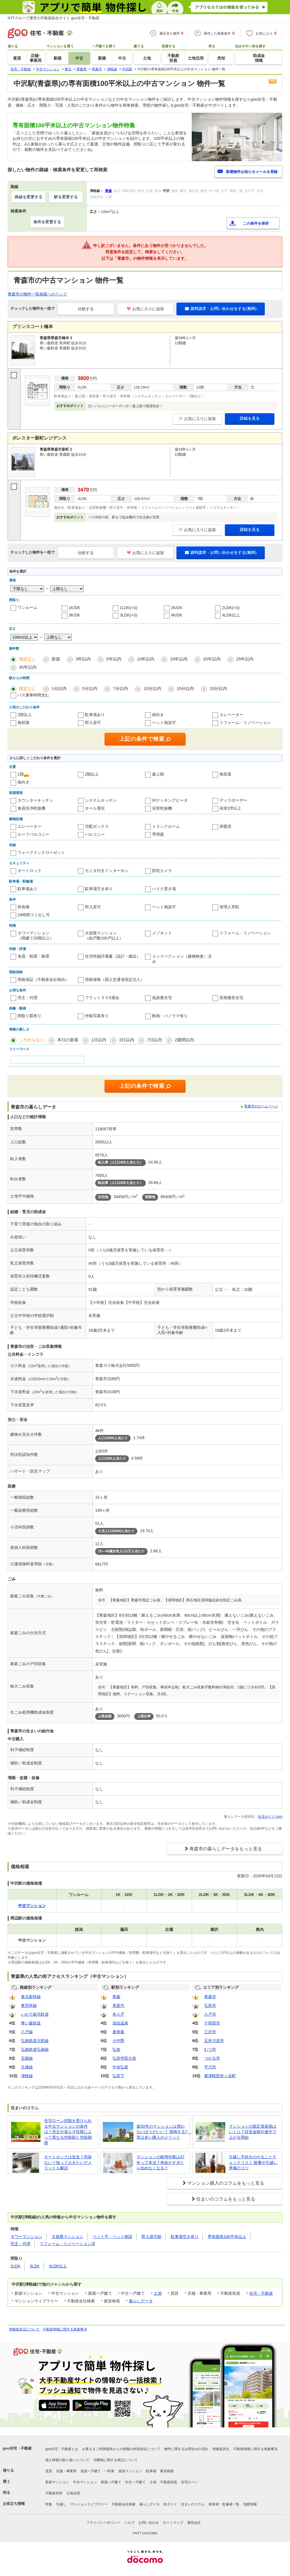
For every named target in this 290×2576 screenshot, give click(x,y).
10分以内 (152, 688)
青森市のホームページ (261, 1106)
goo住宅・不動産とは (61, 2449)
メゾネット (162, 933)
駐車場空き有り (99, 888)
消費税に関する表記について (115, 2460)
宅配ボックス (97, 826)
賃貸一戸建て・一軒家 (97, 2471)
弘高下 (118, 2076)
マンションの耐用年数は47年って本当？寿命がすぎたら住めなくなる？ (161, 2162)
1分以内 (59, 688)
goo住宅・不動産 (17, 2448)
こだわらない (31, 1039)
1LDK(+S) (128, 607)
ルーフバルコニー (33, 834)
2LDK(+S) (231, 607)
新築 (56, 658)
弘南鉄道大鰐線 (35, 2040)
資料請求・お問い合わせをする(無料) (220, 309)
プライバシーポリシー (103, 2523)
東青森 (118, 2032)
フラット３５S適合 (102, 997)
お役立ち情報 (14, 2503)
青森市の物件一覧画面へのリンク (37, 294)
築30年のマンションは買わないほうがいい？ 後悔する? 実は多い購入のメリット (162, 2132)
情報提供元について (24, 2329)
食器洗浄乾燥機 (31, 808)
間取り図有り (29, 1015)
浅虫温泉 (120, 2023)
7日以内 (154, 1039)
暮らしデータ (141, 2301)
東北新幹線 (31, 1996)
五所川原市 (214, 2040)
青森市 (210, 1996)
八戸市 (210, 2014)
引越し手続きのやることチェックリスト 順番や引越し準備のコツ (253, 2162)
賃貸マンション (130, 2471)
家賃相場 (167, 2471)
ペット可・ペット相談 (112, 2236)
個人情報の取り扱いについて (67, 2460)
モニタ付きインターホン (107, 870)
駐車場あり (95, 714)
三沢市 (210, 2032)
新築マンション (57, 2482)
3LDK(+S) (128, 615)
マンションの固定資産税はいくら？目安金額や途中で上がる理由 (252, 2132)
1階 (21, 774)
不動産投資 (168, 2482)
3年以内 (83, 658)
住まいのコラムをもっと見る (225, 2199)
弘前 (116, 2049)
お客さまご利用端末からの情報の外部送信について (121, 2449)
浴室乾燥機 (162, 808)
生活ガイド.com (270, 1817)
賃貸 (48, 2471)
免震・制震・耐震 (33, 956)
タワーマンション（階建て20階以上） (36, 935)
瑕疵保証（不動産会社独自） (43, 979)
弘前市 (210, 2005)
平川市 (210, 2067)
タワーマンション (26, 2236)
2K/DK (176, 607)
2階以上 (25, 714)
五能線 (27, 2058)
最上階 (158, 774)
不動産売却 (53, 2493)
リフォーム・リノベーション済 (67, 2243)
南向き (158, 714)
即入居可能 (151, 2236)
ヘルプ (129, 2523)
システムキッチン (101, 800)
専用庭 (158, 834)
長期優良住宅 (231, 997)
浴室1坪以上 (230, 808)
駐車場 (151, 2471)
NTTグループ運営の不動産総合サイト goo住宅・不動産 (53, 18)
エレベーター (231, 714)
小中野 (118, 2040)
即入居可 (93, 722)
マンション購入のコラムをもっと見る (225, 2183)
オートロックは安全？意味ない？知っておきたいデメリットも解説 (68, 2162)
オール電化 (95, 808)
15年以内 (178, 658)
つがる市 (212, 2058)
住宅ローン (189, 2482)
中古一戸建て (135, 2482)
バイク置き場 (164, 888)
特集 (48, 2504)
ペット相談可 (164, 722)
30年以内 (28, 667)
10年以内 (146, 658)
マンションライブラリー (89, 2504)
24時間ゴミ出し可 (34, 915)
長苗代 (118, 2005)
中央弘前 (120, 2067)
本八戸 (118, 2014)
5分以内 (89, 688)
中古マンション (85, 2482)
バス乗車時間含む (33, 695)
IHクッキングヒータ (170, 800)
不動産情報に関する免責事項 (65, 2329)
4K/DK (176, 615)
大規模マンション (67, 2236)
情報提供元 (220, 2449)
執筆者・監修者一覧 (224, 2504)
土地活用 (73, 2493)
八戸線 (27, 2032)
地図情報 (250, 2504)
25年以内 (245, 658)
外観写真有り (97, 1015)
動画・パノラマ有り (170, 1015)
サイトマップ (173, 2523)
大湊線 (27, 2067)
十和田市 (212, 2023)
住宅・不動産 (261, 2293)
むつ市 (210, 2049)
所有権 (23, 907)
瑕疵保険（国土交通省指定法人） (114, 979)
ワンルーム (27, 607)
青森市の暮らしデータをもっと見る (225, 1848)
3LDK (35, 2266)
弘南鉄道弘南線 (35, 2049)
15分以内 (185, 688)
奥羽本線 (29, 2005)
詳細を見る (250, 418)
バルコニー (95, 834)
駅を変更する (66, 197)
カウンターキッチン (35, 800)
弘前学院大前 (124, 2058)
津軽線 (27, 2076)
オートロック (29, 870)
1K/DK (74, 607)
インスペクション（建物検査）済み (182, 959)
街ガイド (170, 2504)
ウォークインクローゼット (41, 852)
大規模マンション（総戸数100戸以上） (104, 935)
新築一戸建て (111, 2482)
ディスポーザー (233, 800)
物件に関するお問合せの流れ (186, 2449)
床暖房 (225, 826)
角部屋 (23, 722)
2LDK (15, 2266)
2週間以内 (184, 1039)
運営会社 (194, 2523)
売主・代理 (27, 997)
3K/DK (74, 615)
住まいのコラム (193, 2504)
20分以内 (218, 688)
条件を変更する (47, 221)
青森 (116, 1996)
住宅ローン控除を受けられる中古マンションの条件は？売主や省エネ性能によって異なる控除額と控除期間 (68, 2131)
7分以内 (120, 688)
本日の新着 (67, 1039)
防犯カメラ (162, 870)
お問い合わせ (148, 2523)
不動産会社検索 (123, 2504)
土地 (158, 2293)
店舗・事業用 (66, 2471)
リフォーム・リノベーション (245, 722)
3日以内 (126, 1039)
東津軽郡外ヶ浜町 (220, 2076)
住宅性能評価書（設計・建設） (112, 956)
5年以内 (113, 658)
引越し (61, 2504)
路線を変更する (28, 197)
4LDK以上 (231, 615)
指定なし (27, 658)
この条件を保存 (256, 223)
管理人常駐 (229, 907)
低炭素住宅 (162, 997)
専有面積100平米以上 (227, 2236)
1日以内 (98, 1039)
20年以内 (212, 658)
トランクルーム (166, 826)
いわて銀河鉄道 (35, 2014)
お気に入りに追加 (145, 309)
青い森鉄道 (31, 2023)
